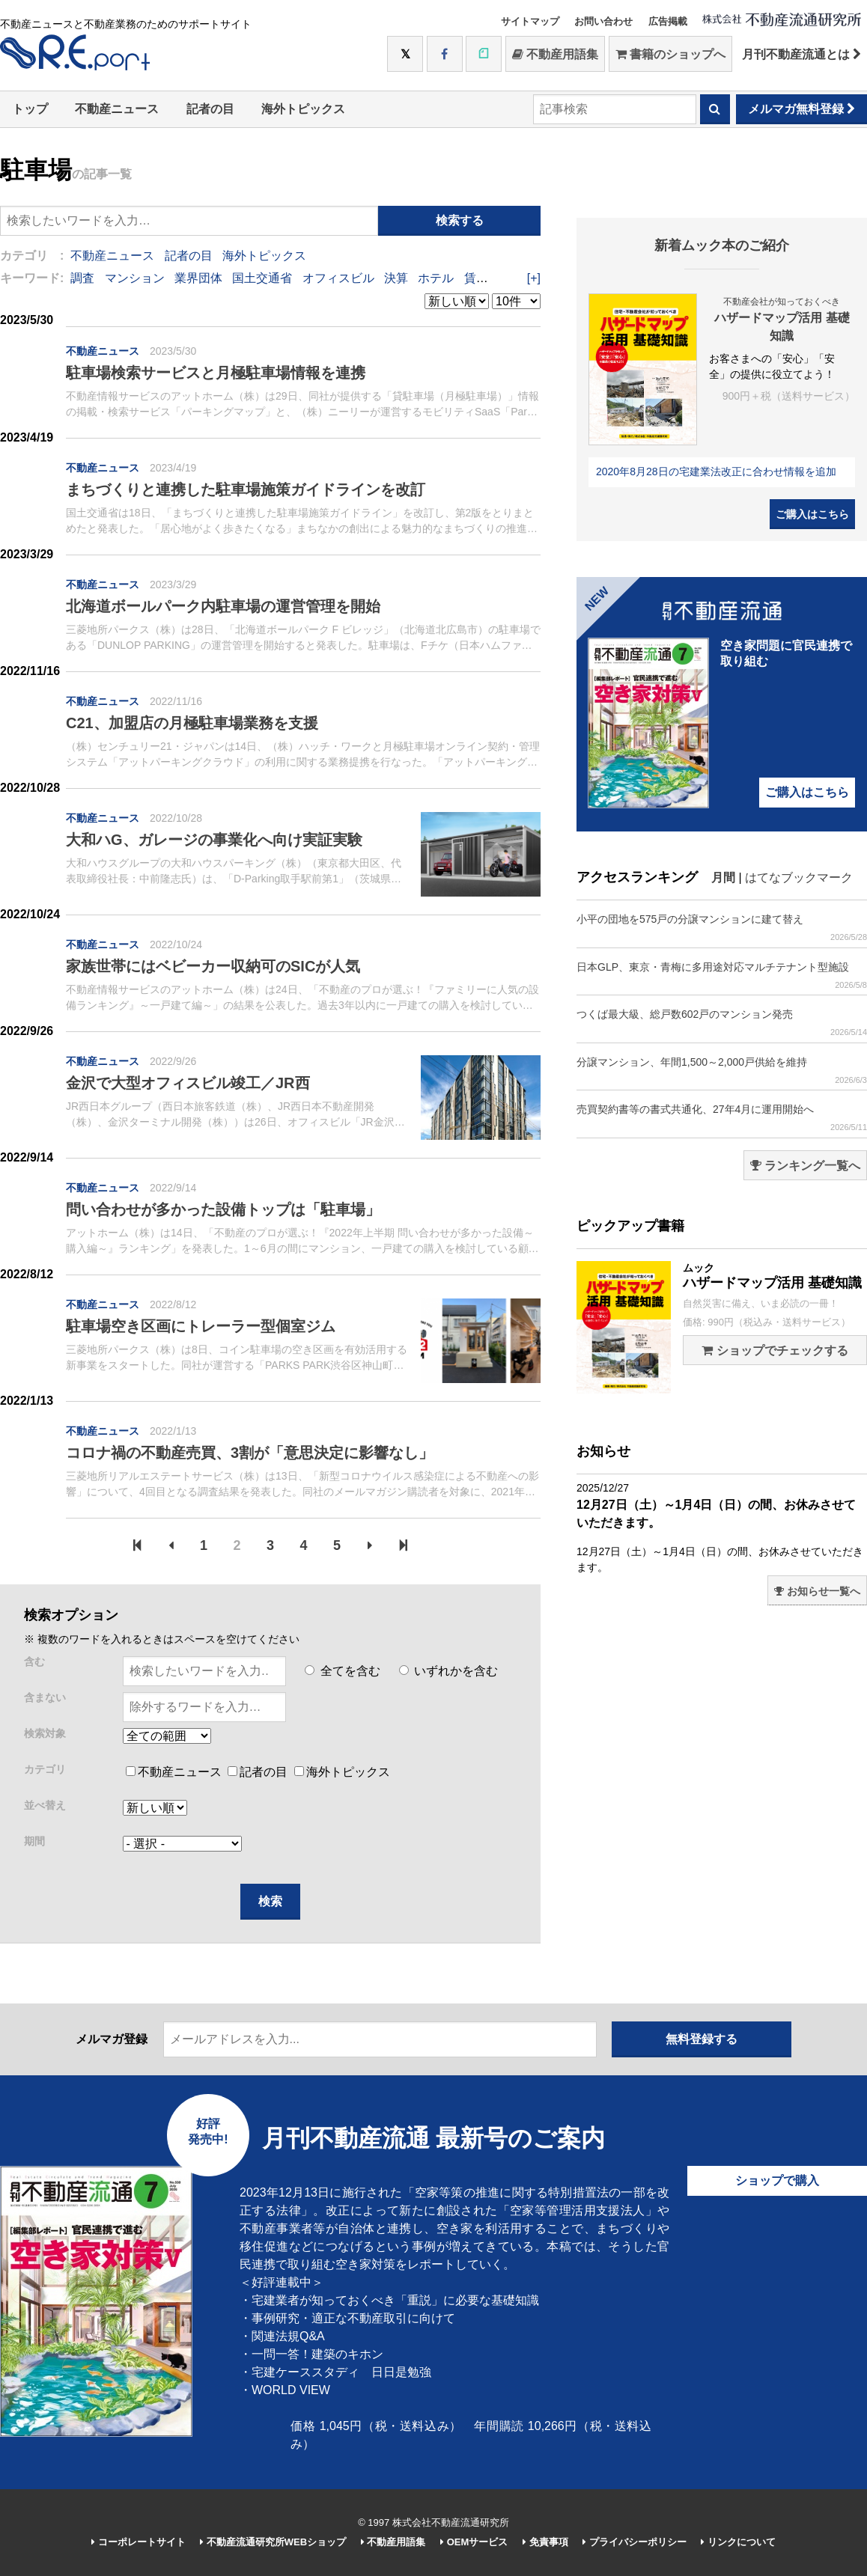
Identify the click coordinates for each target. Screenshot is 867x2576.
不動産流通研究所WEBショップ (273, 2542)
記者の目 (210, 109)
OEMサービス (474, 2542)
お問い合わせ (603, 21)
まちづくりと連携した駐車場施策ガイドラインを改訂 (245, 489)
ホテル (436, 278)
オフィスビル (338, 278)
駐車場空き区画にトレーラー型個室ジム (200, 1326)
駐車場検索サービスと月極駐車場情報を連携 (215, 372)
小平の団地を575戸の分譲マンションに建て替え (722, 927)
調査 (82, 278)
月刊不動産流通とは (801, 54)
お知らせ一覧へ (817, 1591)
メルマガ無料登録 (801, 109)
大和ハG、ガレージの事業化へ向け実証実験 (214, 839)
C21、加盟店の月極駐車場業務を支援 (192, 723)
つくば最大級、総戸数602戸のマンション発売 (722, 1022)
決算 (396, 278)
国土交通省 (262, 278)
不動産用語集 (555, 54)
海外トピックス (303, 109)
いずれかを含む (448, 1670)
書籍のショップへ (670, 54)
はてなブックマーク (799, 877)
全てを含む (342, 1670)
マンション (135, 278)
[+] (534, 278)
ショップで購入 (777, 2180)
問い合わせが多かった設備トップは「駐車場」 (223, 1209)
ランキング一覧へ (805, 1165)
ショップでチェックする (775, 1350)
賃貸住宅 (488, 278)
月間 (723, 877)
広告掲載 (667, 21)
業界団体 (198, 278)
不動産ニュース (117, 109)
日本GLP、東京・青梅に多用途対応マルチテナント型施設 (722, 975)
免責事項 (545, 2542)
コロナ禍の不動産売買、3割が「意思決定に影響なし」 (250, 1452)
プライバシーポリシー (634, 2542)
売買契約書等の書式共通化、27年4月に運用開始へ (722, 1117)
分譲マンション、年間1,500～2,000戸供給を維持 (722, 1070)
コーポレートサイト (138, 2542)
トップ (30, 109)
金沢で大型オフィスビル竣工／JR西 (188, 1083)
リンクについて (738, 2542)
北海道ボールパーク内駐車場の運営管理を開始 (223, 606)
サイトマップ (530, 21)
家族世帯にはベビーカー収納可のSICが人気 (213, 966)
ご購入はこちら (812, 514)
